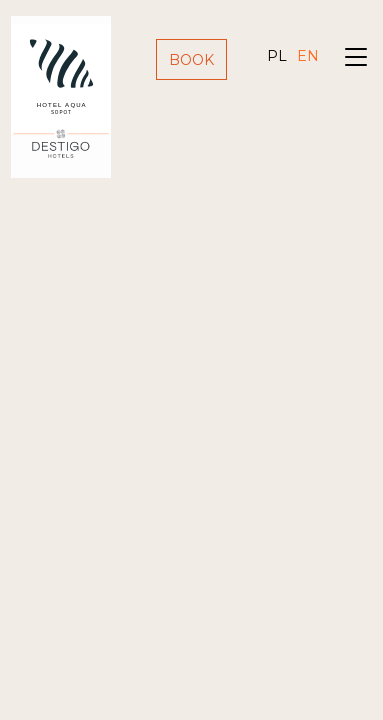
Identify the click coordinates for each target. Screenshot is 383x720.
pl (277, 56)
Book (191, 60)
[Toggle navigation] (356, 59)
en (308, 56)
